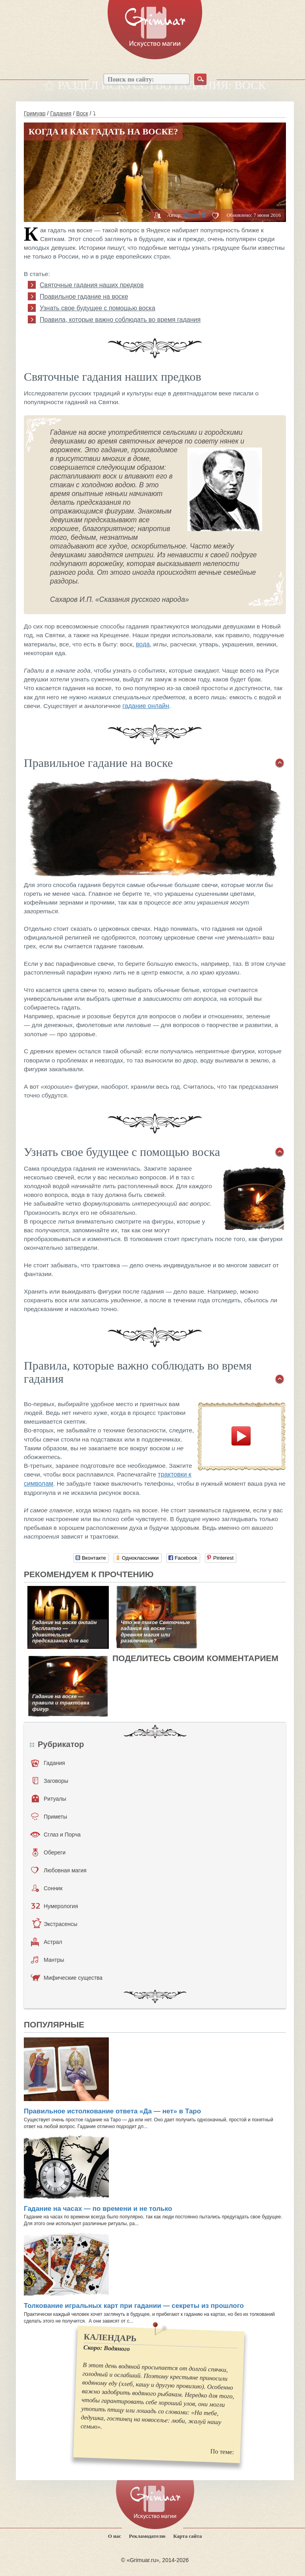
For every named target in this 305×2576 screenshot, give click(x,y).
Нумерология (54, 1906)
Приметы (49, 1817)
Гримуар (35, 113)
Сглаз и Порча (55, 1835)
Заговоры (50, 1781)
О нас (114, 2536)
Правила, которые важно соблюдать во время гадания (120, 319)
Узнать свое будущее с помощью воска (97, 308)
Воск (82, 113)
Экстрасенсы (54, 1924)
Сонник (47, 1888)
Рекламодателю (147, 2536)
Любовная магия (59, 1870)
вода (143, 644)
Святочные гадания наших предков (92, 285)
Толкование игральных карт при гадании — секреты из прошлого (134, 2305)
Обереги (49, 1852)
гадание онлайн (145, 705)
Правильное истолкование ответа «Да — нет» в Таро (112, 2111)
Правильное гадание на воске (84, 296)
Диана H (194, 214)
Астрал (46, 1942)
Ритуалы (49, 1799)
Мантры (47, 1960)
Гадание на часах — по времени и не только (98, 2208)
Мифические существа (66, 1978)
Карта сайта (187, 2536)
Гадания (60, 113)
